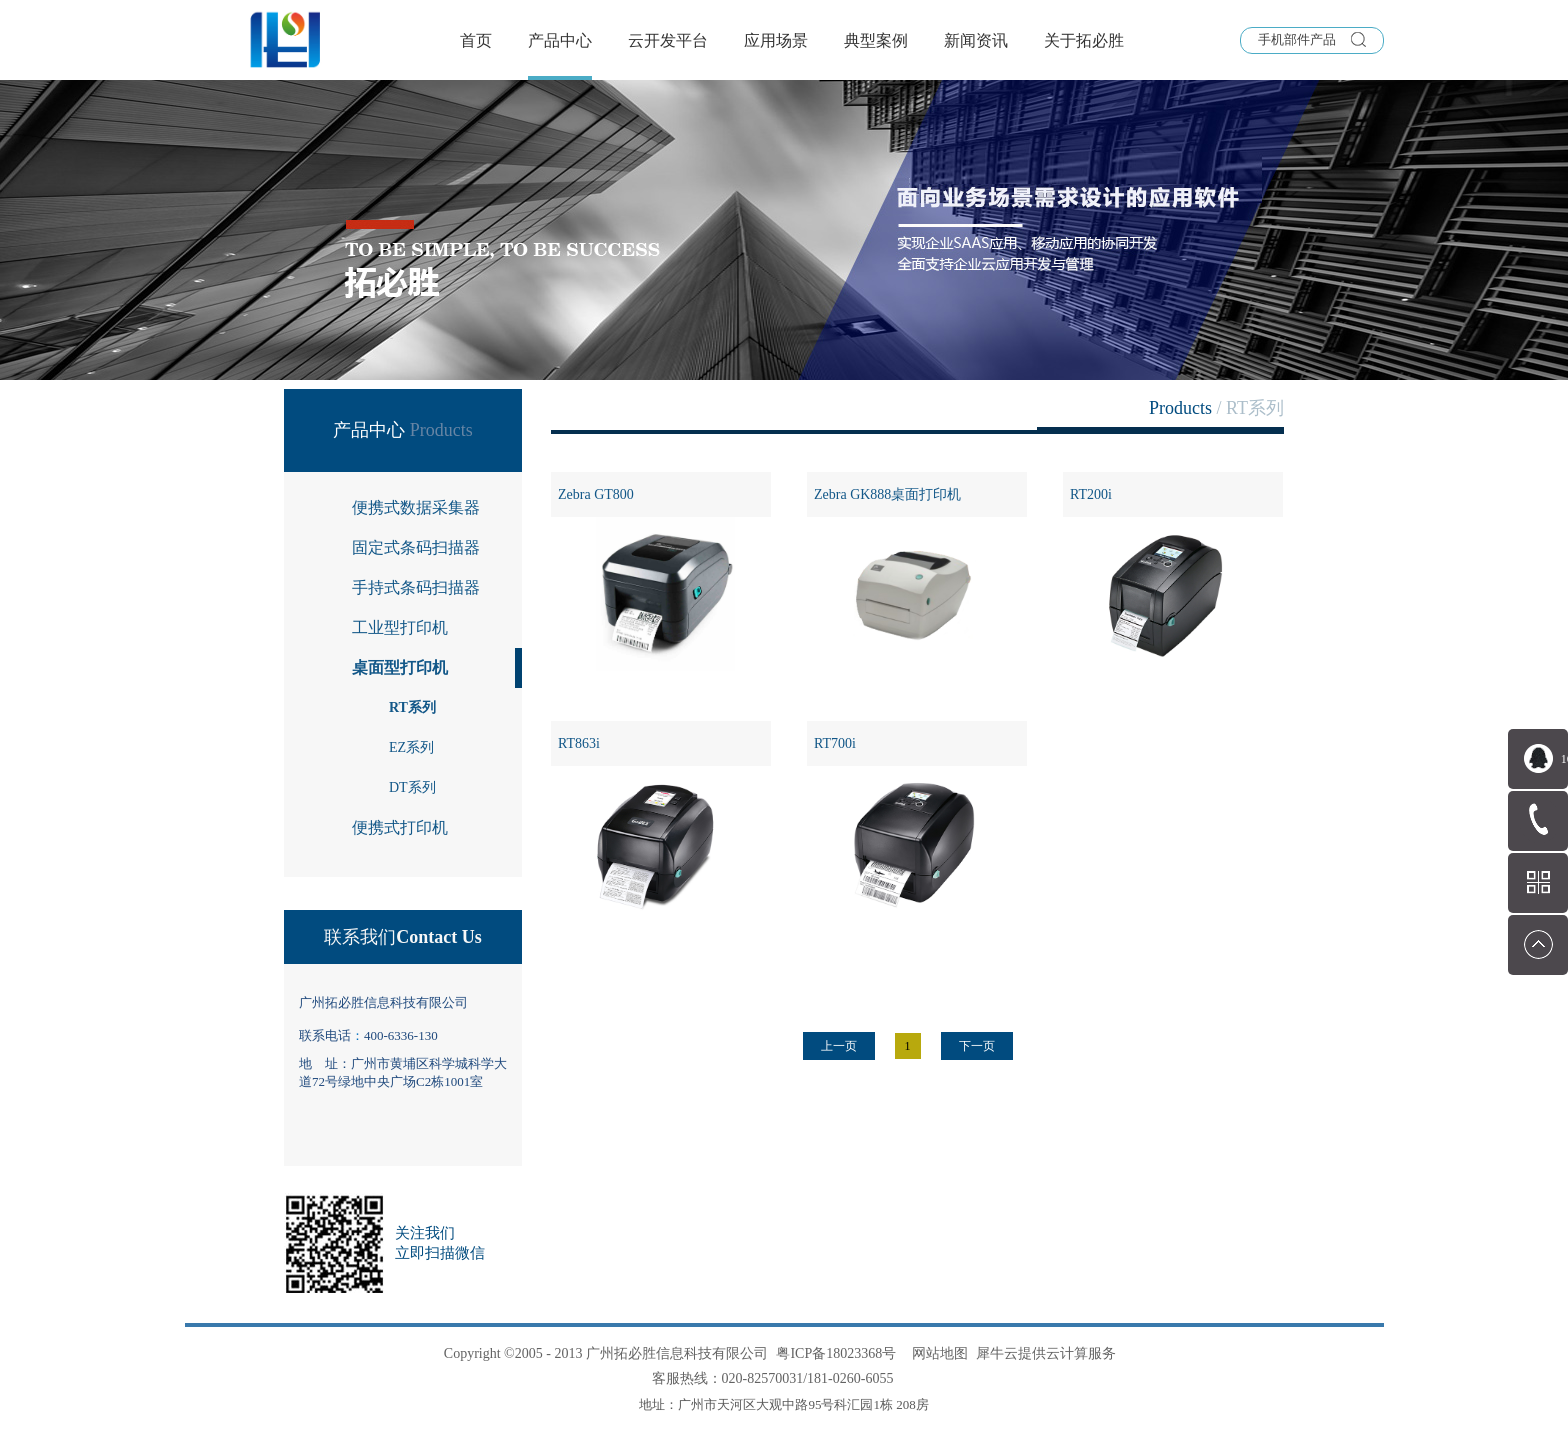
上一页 (839, 1046)
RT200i (1091, 494)
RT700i (835, 743)
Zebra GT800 (596, 494)
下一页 (977, 1046)
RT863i (579, 743)
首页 (476, 40)
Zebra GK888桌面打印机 (887, 494)
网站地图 (936, 1353)
